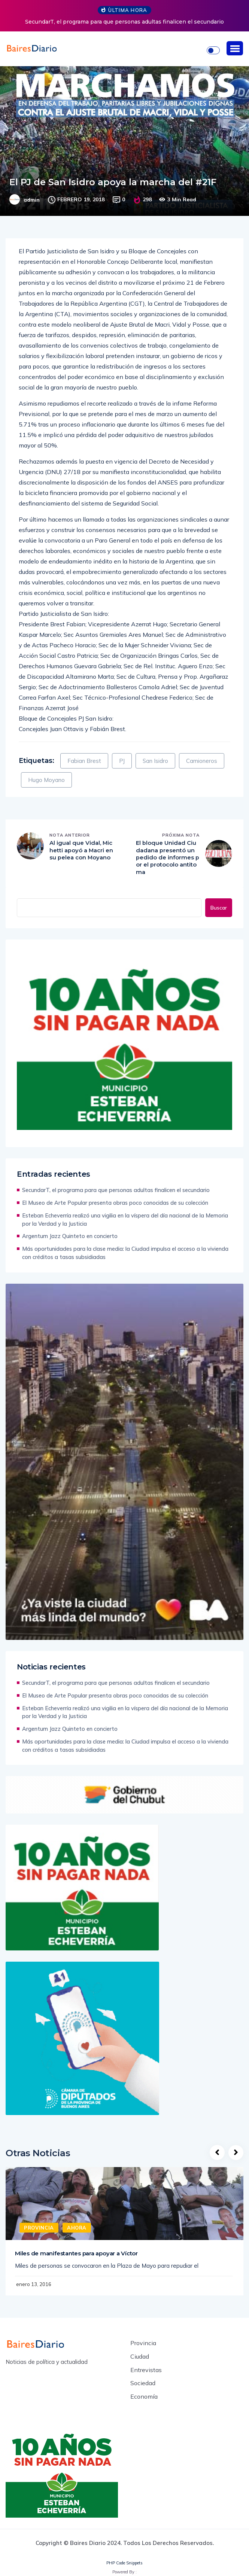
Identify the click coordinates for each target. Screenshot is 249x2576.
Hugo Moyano (46, 779)
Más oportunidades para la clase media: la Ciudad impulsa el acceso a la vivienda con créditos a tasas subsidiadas (125, 1253)
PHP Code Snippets (124, 2563)
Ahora (76, 2228)
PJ (122, 760)
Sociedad (142, 2384)
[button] (235, 48)
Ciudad (139, 2357)
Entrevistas (146, 2370)
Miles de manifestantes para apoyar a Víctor (76, 2253)
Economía (144, 2397)
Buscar (218, 908)
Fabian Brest (84, 760)
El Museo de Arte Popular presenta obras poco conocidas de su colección (115, 1203)
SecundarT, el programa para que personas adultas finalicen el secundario (124, 21)
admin (32, 200)
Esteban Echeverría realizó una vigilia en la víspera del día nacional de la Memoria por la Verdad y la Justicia (125, 1219)
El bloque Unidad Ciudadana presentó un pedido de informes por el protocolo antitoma (167, 858)
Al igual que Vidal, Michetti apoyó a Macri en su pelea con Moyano (81, 854)
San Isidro (155, 760)
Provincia (39, 2228)
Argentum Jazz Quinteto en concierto (70, 1236)
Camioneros (201, 760)
